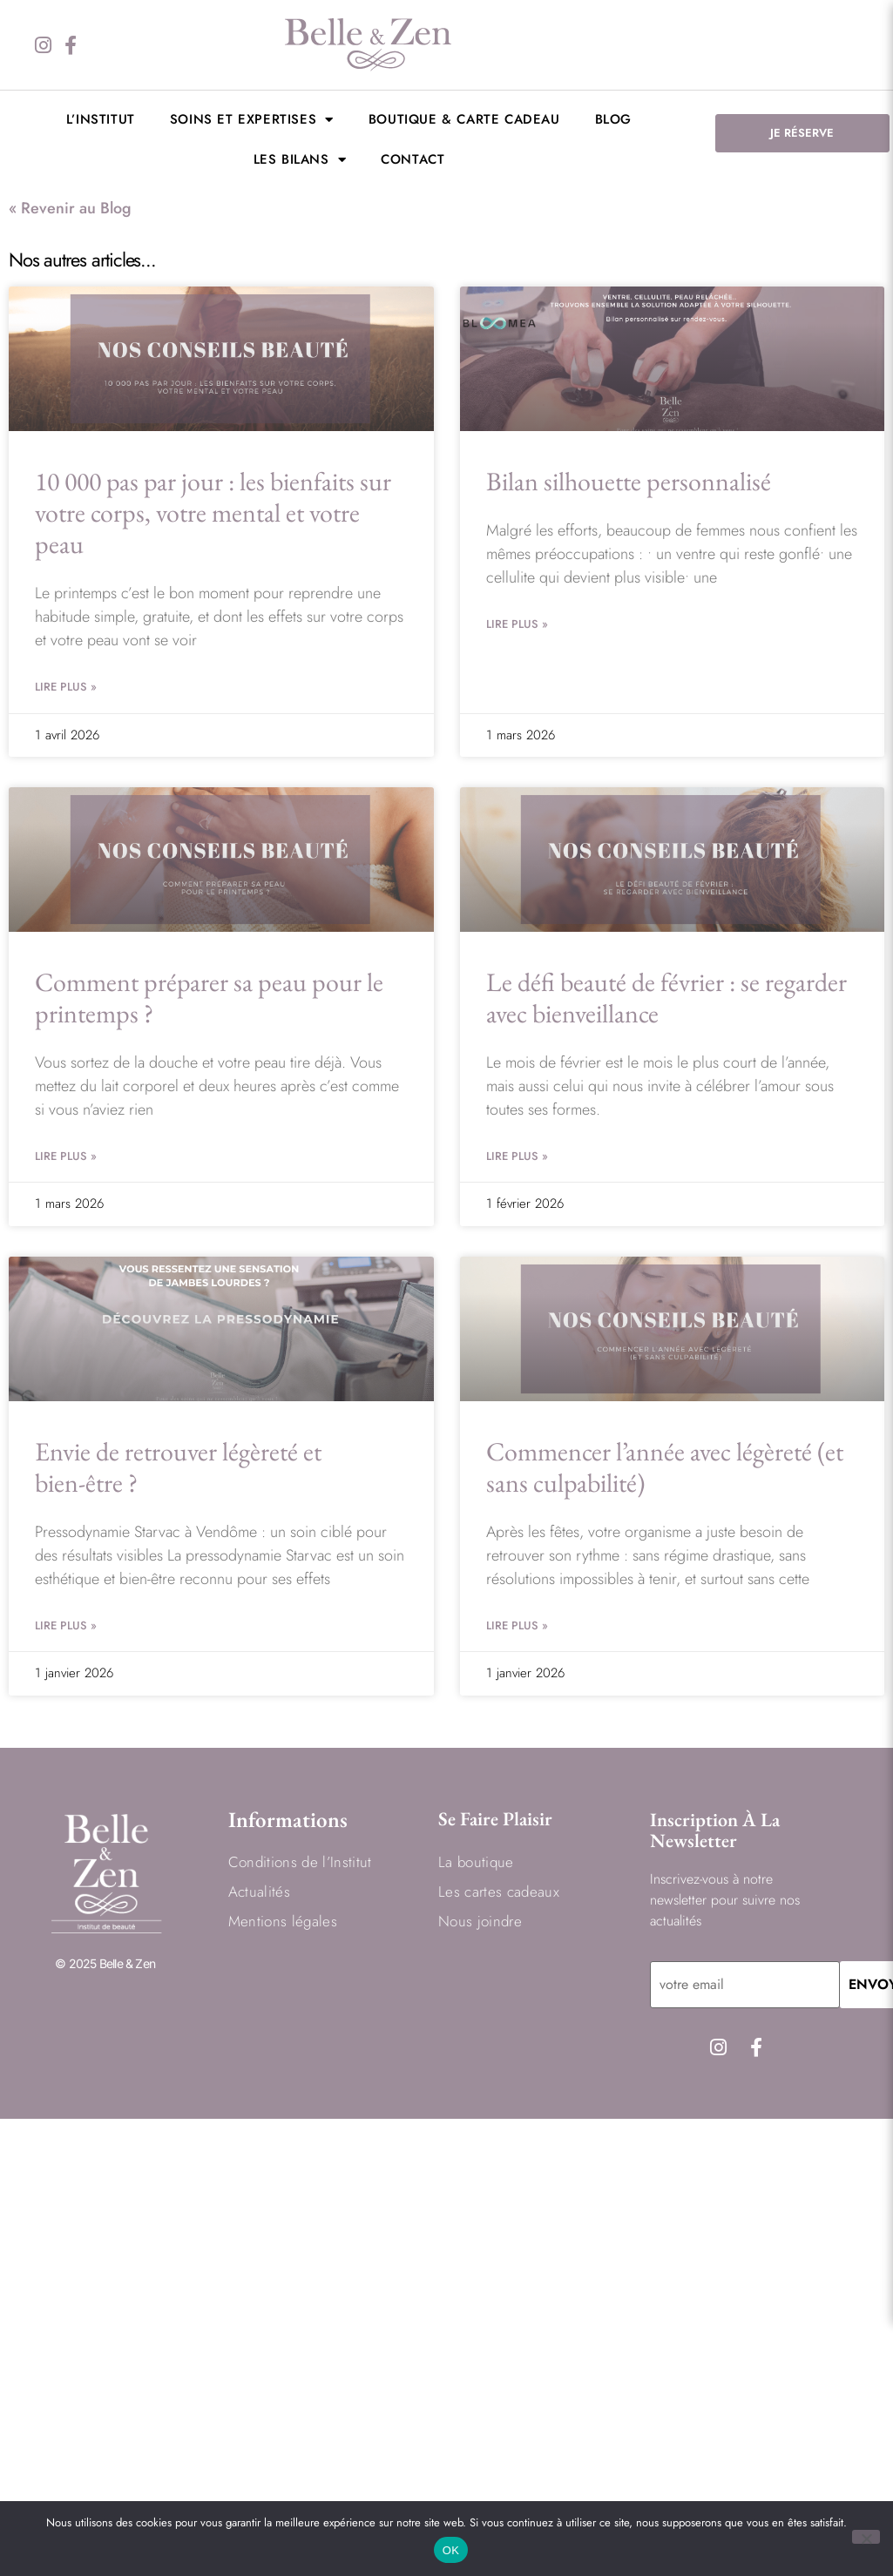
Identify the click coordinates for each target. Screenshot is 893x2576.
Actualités (259, 1890)
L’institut (100, 119)
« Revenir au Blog (70, 208)
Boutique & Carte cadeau (464, 119)
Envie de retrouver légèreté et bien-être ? (178, 1467)
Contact (412, 159)
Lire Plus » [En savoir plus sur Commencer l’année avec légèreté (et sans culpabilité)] (517, 1625)
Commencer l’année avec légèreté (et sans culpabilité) (664, 1467)
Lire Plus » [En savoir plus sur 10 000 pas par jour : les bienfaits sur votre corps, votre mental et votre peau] (66, 686)
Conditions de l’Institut (300, 1861)
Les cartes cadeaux (498, 1890)
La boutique (476, 1861)
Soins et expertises (252, 120)
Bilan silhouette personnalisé (628, 481)
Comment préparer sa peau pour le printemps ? (209, 997)
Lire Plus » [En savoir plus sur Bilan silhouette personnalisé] (517, 624)
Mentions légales (282, 1920)
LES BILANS (300, 160)
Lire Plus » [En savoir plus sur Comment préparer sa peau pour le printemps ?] (66, 1156)
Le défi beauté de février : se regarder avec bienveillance (666, 997)
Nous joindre (480, 1920)
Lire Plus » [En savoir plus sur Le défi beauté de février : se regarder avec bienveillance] (517, 1156)
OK (451, 2550)
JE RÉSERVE (802, 133)
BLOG (613, 119)
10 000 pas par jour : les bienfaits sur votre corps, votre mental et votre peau (213, 512)
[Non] (866, 2537)
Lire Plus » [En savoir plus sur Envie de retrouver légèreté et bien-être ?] (66, 1625)
